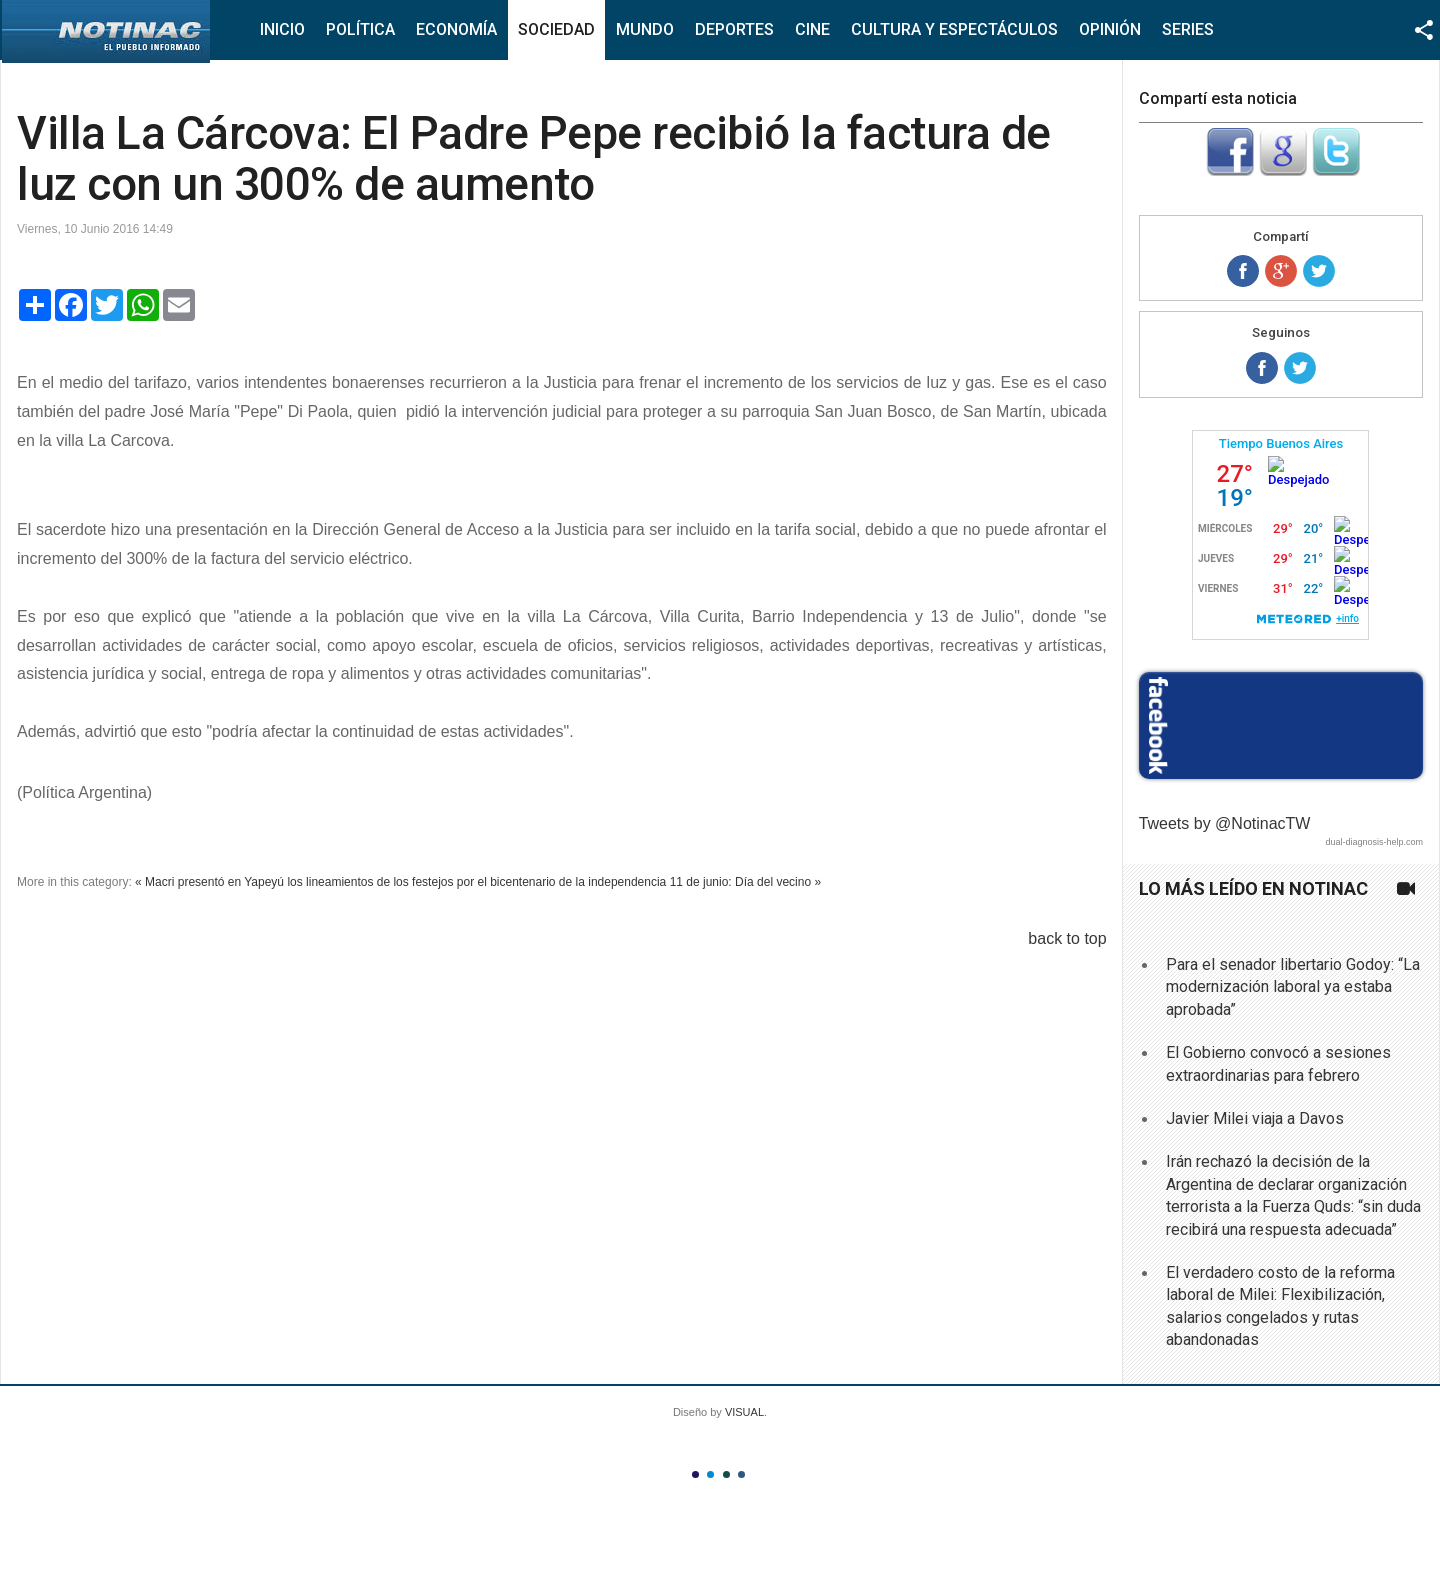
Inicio (282, 29)
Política (360, 29)
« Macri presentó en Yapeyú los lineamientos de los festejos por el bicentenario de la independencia (400, 882)
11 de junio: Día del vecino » (745, 882)
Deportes (734, 29)
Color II (710, 1474)
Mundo (645, 29)
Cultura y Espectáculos (954, 29)
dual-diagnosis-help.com (1374, 842)
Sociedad (556, 29)
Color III (726, 1474)
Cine (812, 29)
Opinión (1110, 29)
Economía (456, 29)
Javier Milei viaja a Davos (1255, 1118)
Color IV (741, 1474)
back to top (1067, 938)
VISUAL (744, 1412)
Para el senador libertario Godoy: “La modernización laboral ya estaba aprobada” (1293, 987)
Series (1188, 29)
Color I (695, 1474)
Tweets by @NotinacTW (1225, 823)
